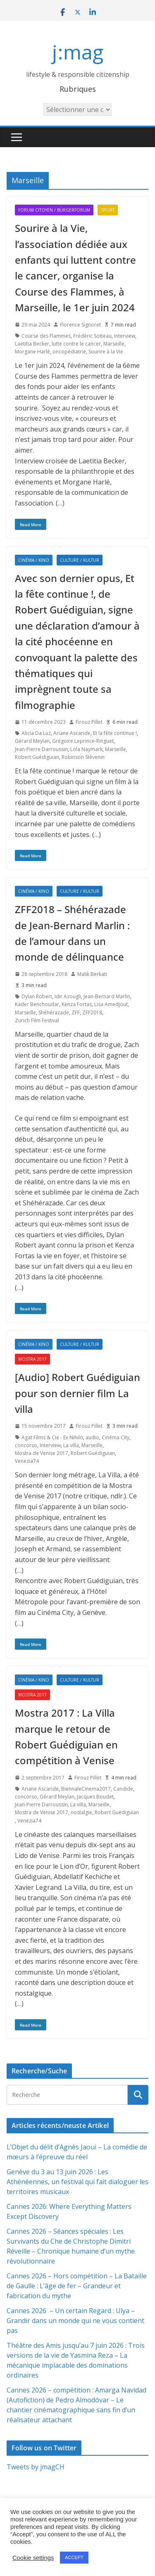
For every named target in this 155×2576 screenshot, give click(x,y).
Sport (107, 210)
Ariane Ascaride (72, 733)
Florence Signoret (80, 324)
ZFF (76, 1012)
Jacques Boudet (95, 1796)
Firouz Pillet (89, 721)
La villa (71, 1445)
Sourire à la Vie (105, 351)
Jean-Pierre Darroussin (41, 749)
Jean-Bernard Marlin (106, 996)
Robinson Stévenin (83, 757)
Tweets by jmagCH (35, 2466)
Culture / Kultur (79, 560)
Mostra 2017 (32, 1359)
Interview (124, 335)
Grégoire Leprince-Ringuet (83, 740)
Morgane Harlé (32, 351)
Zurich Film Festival (37, 1020)
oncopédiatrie (69, 351)
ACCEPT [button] (74, 2557)
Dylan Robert (36, 996)
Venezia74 (27, 1461)
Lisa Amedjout (111, 1004)
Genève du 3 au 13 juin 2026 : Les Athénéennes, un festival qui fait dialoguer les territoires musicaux (77, 2181)
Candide (123, 1788)
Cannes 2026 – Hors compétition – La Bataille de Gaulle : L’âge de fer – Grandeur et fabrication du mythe (77, 2285)
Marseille (113, 343)
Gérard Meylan (32, 740)
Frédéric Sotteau (92, 335)
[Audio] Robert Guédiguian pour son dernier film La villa (77, 1393)
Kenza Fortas (77, 1004)
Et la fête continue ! (115, 733)
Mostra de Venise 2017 (41, 1453)
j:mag (77, 51)
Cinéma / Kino (33, 560)
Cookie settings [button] (33, 2558)
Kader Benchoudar (37, 1004)
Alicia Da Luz (36, 733)
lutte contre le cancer (76, 343)
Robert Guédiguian (37, 757)
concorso (26, 1445)
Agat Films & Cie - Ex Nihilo (52, 1437)
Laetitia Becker (32, 343)
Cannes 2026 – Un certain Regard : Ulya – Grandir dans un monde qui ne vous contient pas (75, 2320)
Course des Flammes (46, 335)
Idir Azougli (68, 996)
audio (92, 1437)
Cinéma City (115, 1437)
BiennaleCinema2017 (86, 1788)
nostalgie (81, 1812)
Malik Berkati (92, 974)
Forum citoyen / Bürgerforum (54, 210)
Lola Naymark (86, 749)
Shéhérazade (53, 1012)
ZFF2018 (92, 1012)
